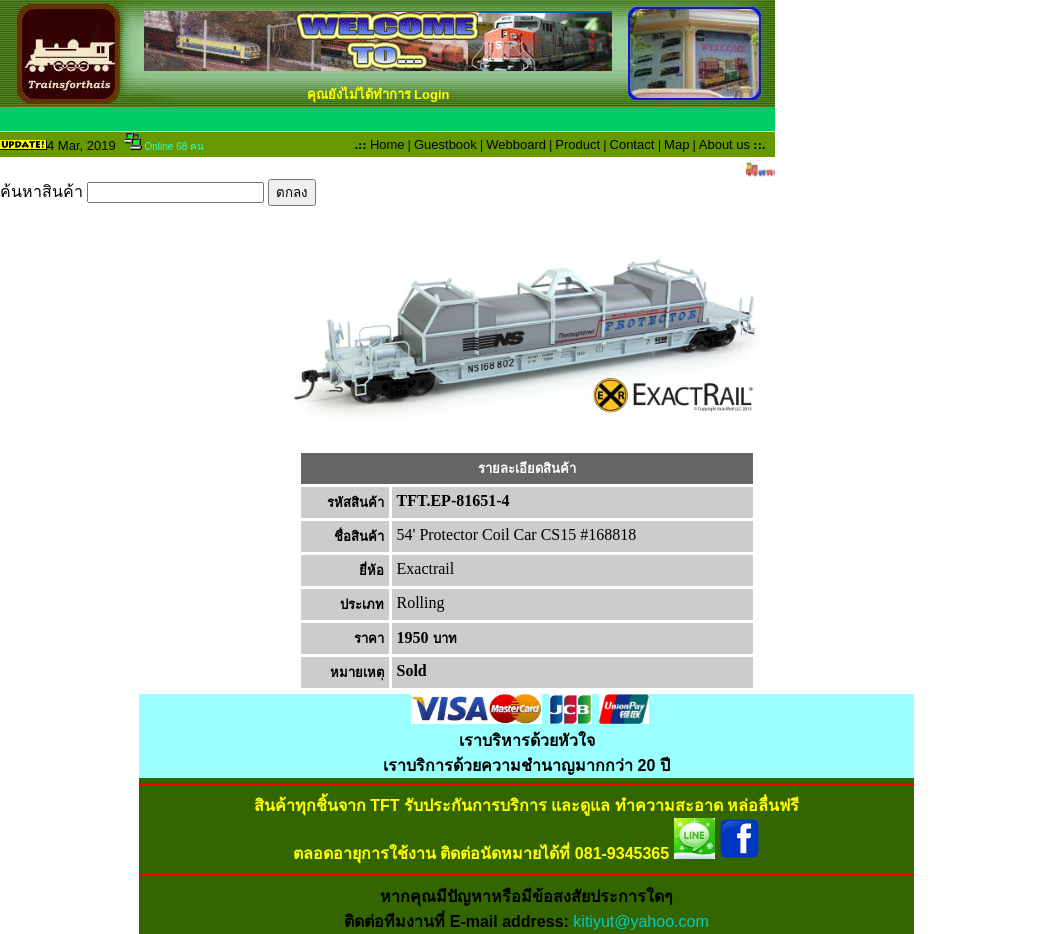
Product (577, 144)
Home (387, 144)
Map (676, 144)
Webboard (516, 144)
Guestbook (445, 144)
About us (724, 144)
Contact (632, 144)
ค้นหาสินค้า (158, 191)
